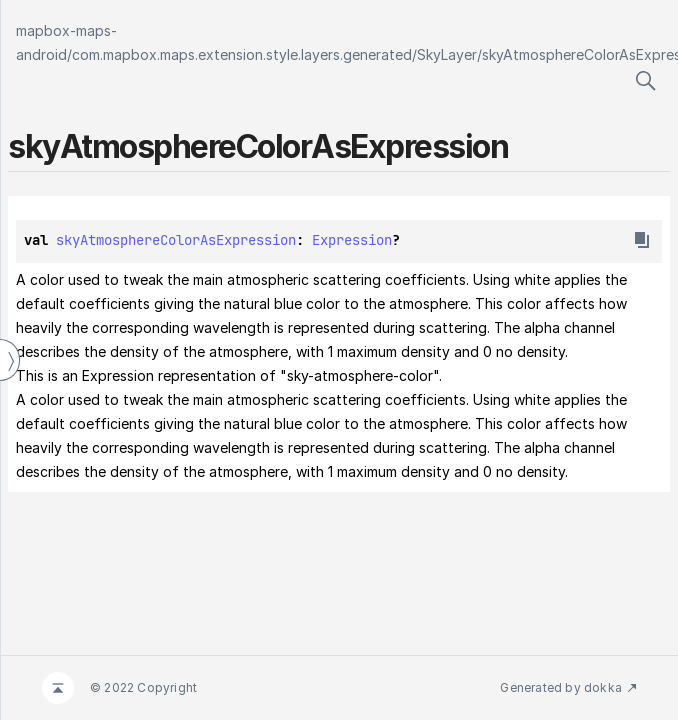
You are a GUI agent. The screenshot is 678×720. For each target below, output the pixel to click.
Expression (352, 240)
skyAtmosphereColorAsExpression (176, 240)
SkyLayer (447, 54)
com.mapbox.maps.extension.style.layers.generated (242, 54)
